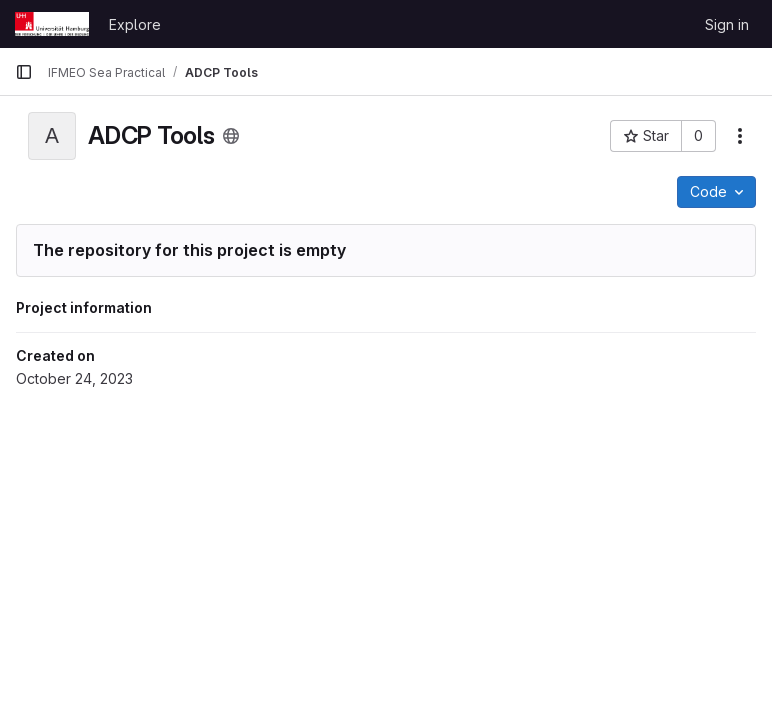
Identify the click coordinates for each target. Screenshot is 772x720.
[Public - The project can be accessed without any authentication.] (231, 136)
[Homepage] (52, 24)
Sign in (727, 24)
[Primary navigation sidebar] (24, 72)
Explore (135, 24)
